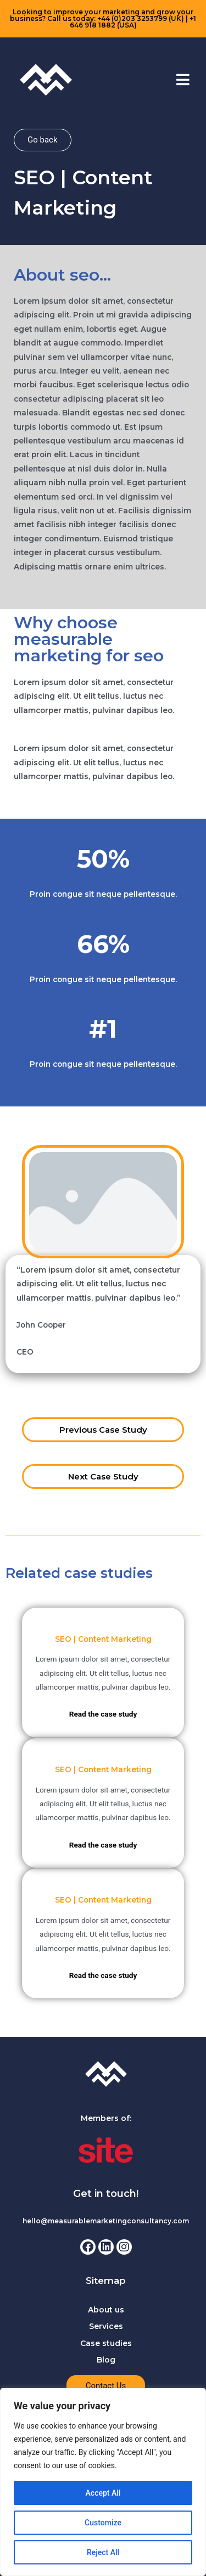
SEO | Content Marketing (103, 1639)
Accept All (103, 2493)
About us (106, 2310)
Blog (106, 2360)
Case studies (106, 2343)
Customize (103, 2522)
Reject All (103, 2552)
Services (106, 2326)
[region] (103, 2482)
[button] (183, 79)
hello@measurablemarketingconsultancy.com (106, 2221)
